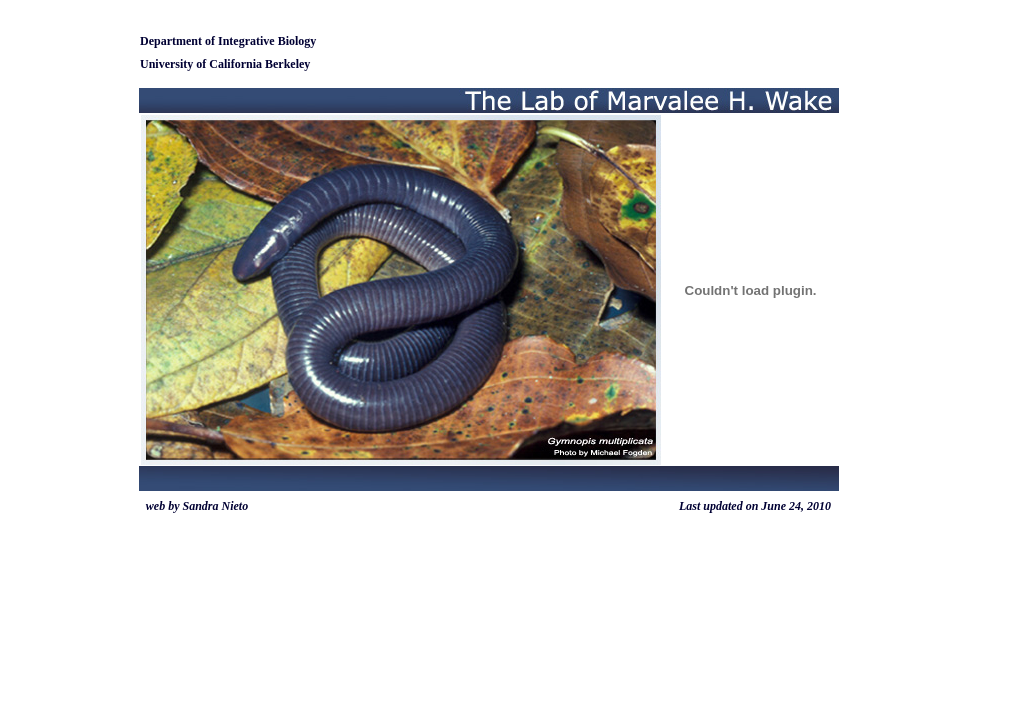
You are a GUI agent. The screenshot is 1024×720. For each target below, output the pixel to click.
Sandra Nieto (215, 506)
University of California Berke (218, 64)
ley (303, 64)
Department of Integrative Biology (228, 41)
